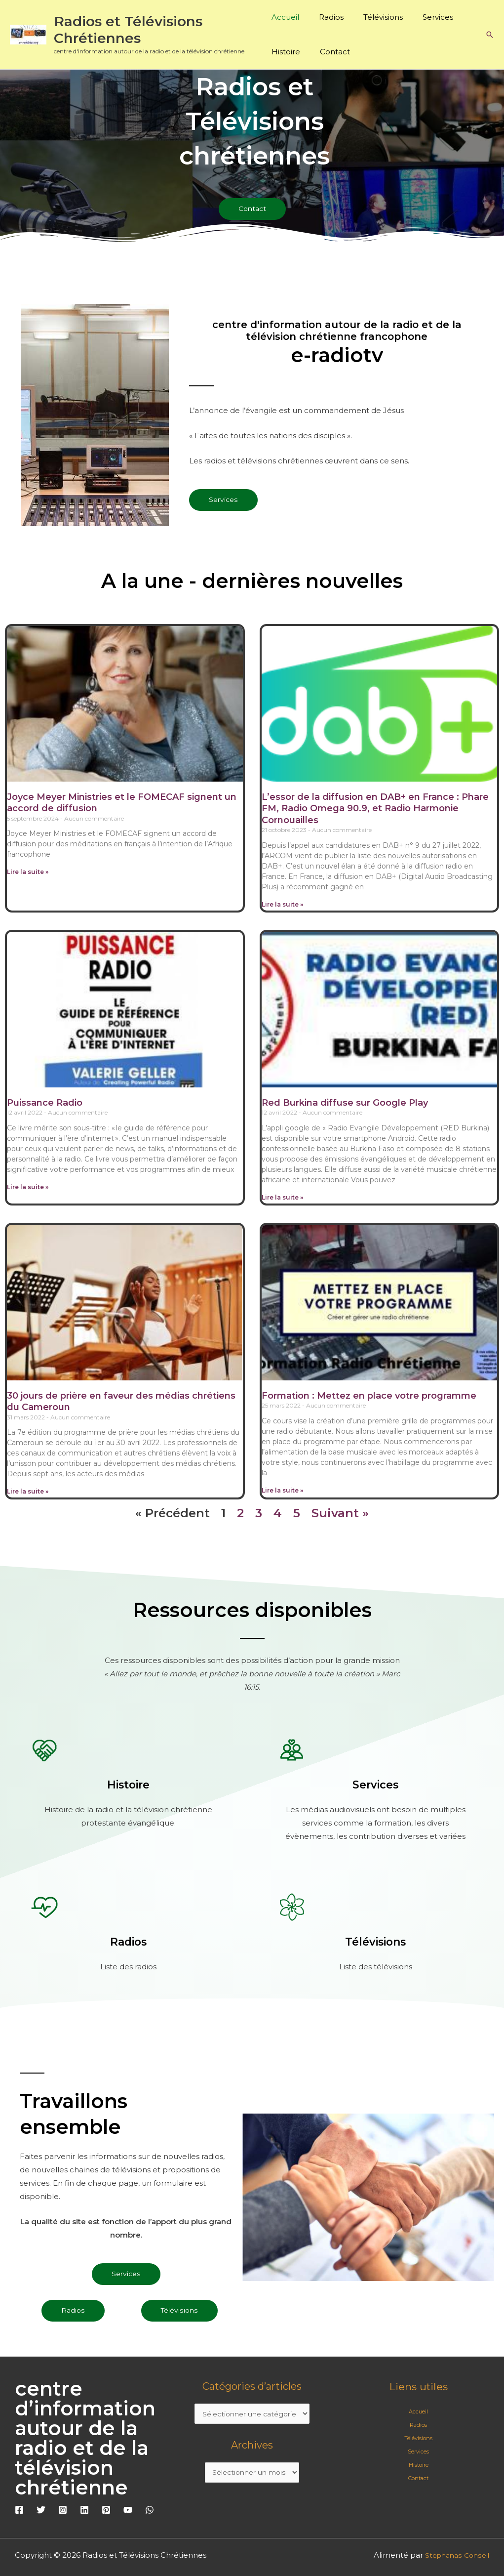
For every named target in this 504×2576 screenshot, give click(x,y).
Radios (326, 17)
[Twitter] (41, 2513)
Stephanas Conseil (454, 2558)
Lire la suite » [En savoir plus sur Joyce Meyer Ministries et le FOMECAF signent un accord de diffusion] (27, 872)
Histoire (285, 51)
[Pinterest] (106, 2513)
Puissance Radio (44, 1103)
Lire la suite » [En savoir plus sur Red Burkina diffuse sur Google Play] (282, 1198)
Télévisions (373, 17)
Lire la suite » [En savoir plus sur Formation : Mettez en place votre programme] (282, 1492)
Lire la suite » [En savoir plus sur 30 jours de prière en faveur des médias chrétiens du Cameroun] (27, 1493)
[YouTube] (127, 2513)
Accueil (285, 17)
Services (423, 17)
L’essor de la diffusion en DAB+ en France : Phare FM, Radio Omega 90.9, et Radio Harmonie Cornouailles (375, 809)
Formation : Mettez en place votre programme (369, 1397)
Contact (330, 51)
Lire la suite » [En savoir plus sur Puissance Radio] (27, 1188)
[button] (489, 34)
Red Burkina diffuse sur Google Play (345, 1103)
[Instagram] (62, 2513)
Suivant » (340, 1515)
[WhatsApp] (149, 2513)
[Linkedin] (84, 2513)
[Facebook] (19, 2513)
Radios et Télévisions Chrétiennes (128, 29)
